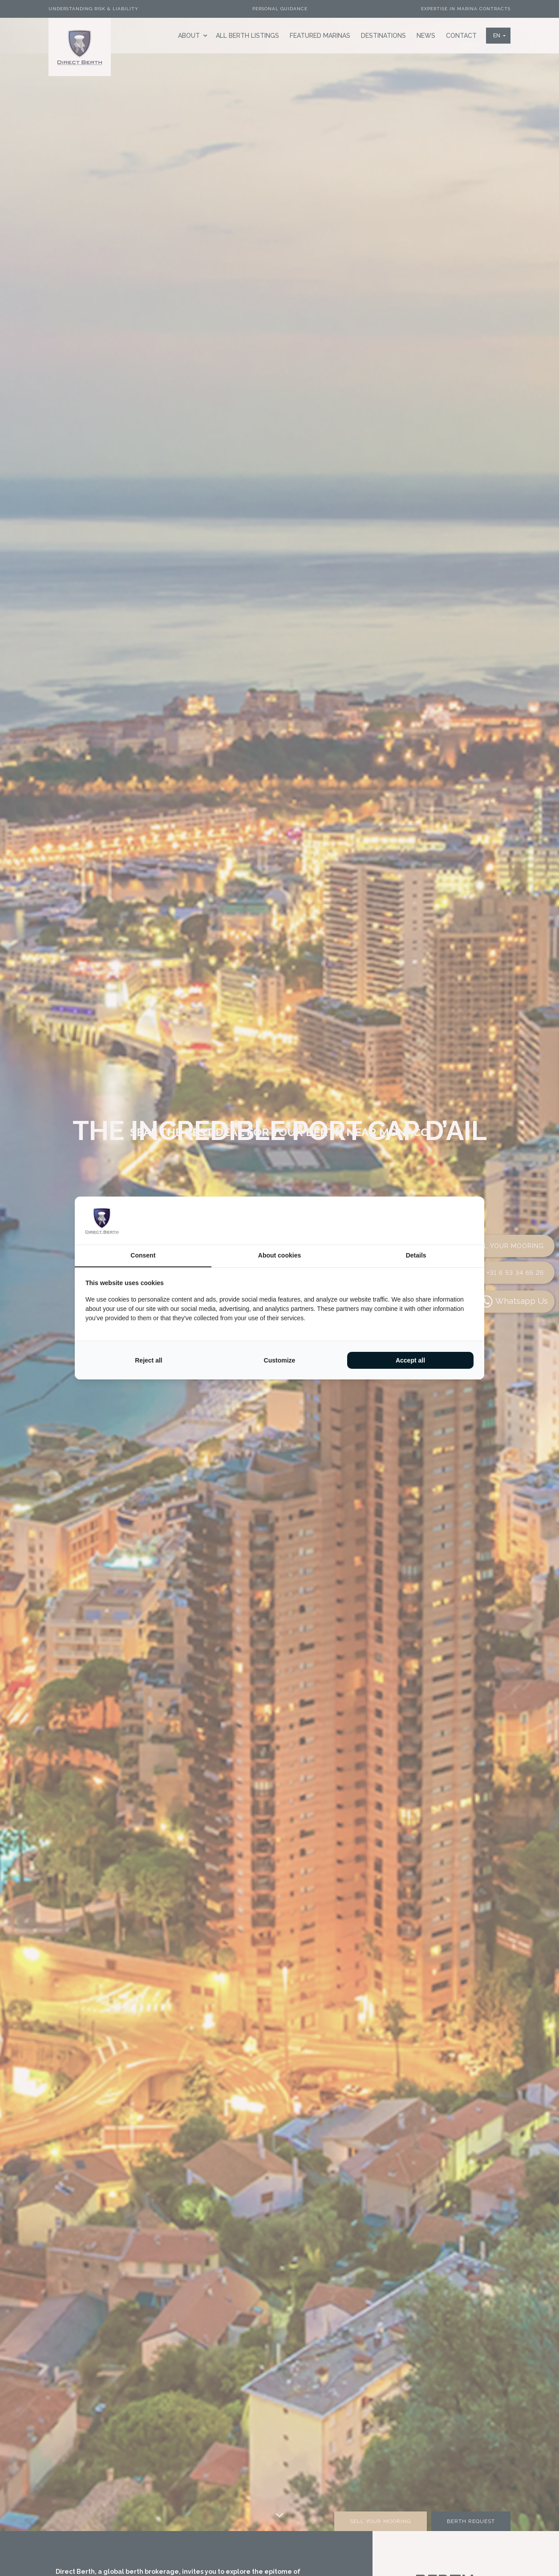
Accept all (410, 1360)
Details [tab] (416, 1255)
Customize (280, 1360)
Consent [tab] (142, 1255)
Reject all (148, 1360)
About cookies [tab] (279, 1255)
